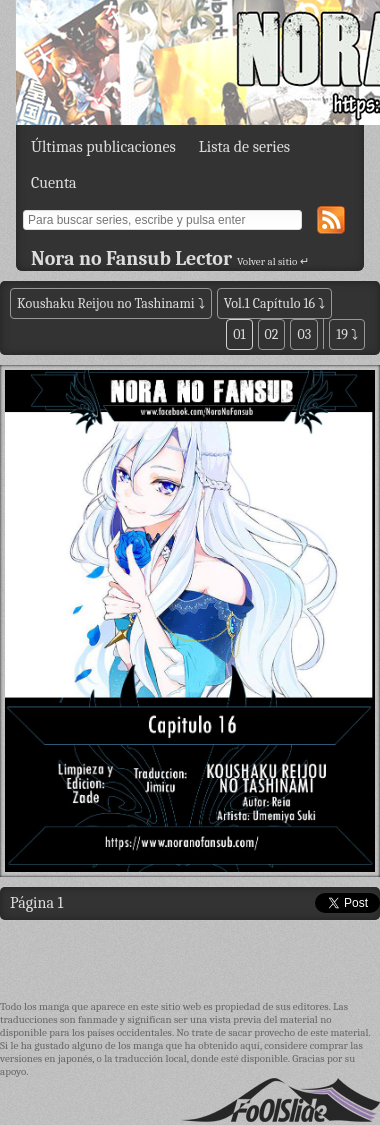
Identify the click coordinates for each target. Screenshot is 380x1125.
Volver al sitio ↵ (273, 261)
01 (239, 334)
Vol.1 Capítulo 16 (269, 303)
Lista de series (244, 147)
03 (304, 334)
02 (272, 334)
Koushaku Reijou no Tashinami (106, 303)
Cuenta (54, 183)
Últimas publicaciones (103, 147)
